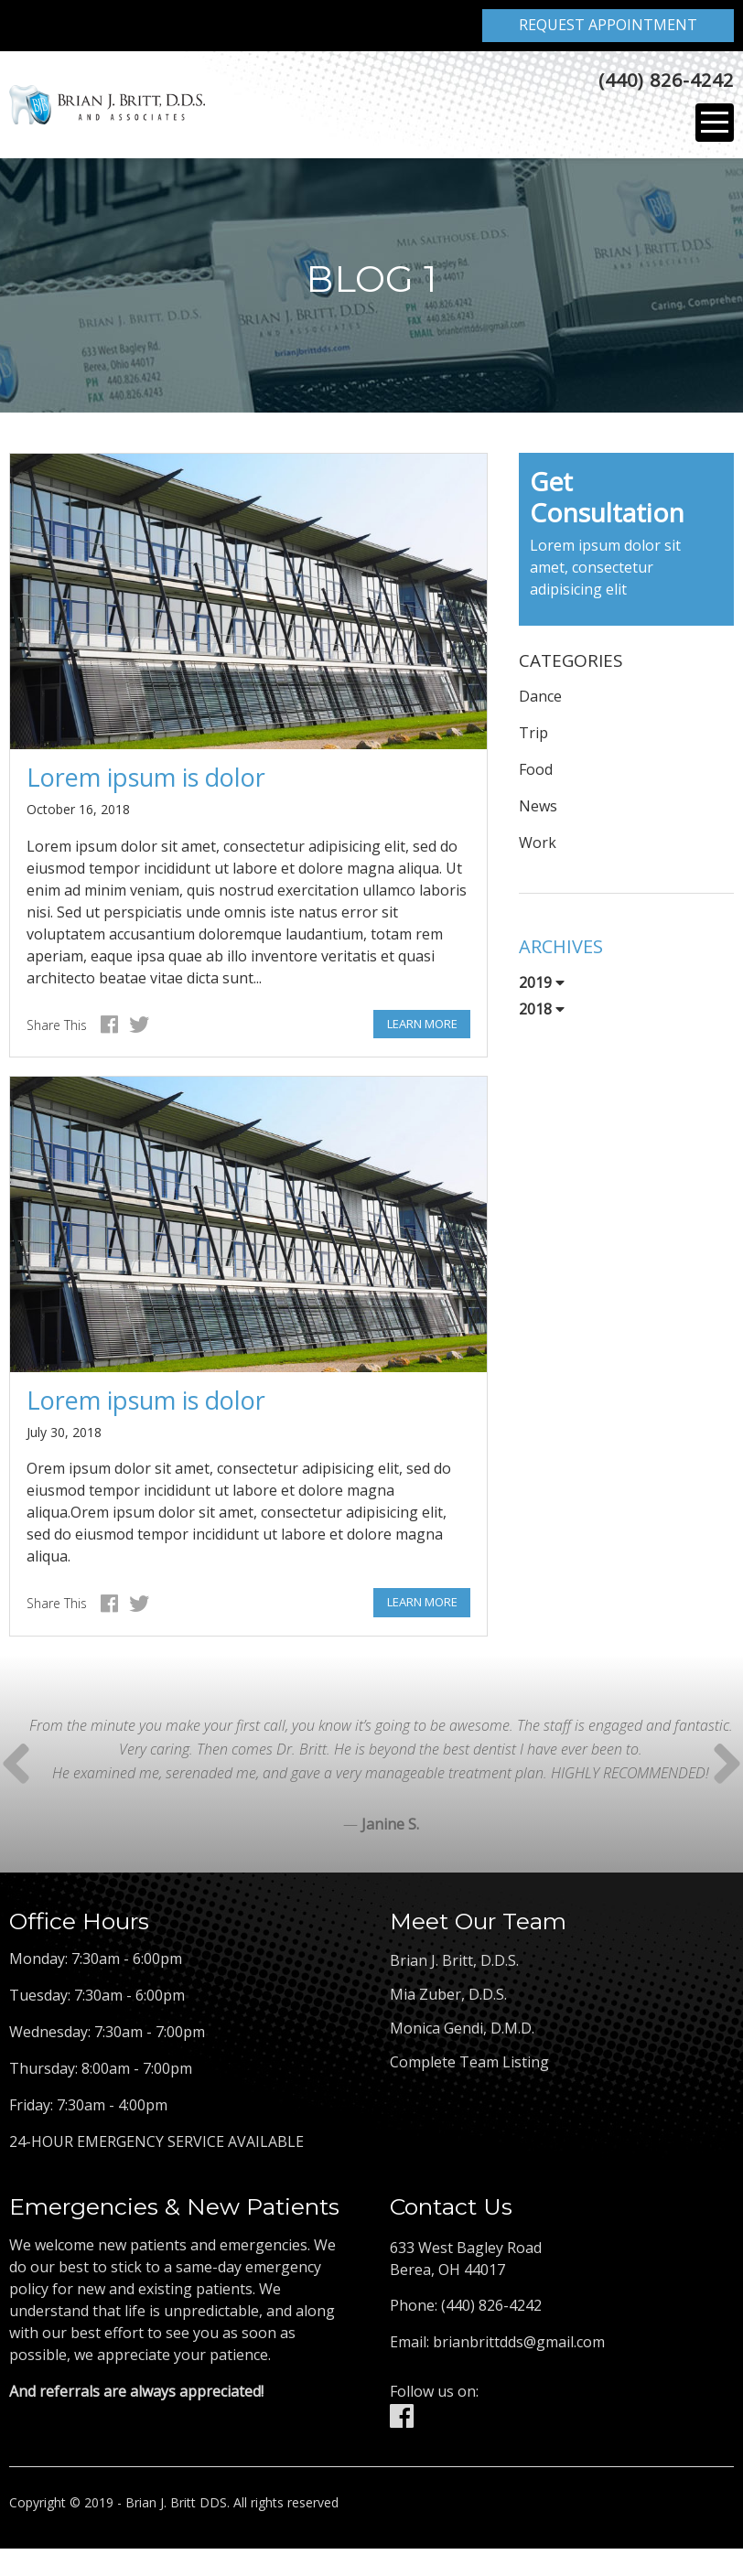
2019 (542, 987)
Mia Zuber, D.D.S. (448, 1999)
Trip (533, 737)
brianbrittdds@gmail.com (519, 2345)
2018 (542, 1014)
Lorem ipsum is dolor (146, 781)
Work (537, 847)
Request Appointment (608, 25)
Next (16, 1767)
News (538, 810)
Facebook (109, 1029)
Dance (540, 701)
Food (536, 774)
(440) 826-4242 (666, 82)
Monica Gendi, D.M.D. (462, 2033)
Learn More (422, 1027)
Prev (727, 1767)
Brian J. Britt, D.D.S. (454, 1965)
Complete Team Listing (469, 2066)
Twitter (139, 1029)
